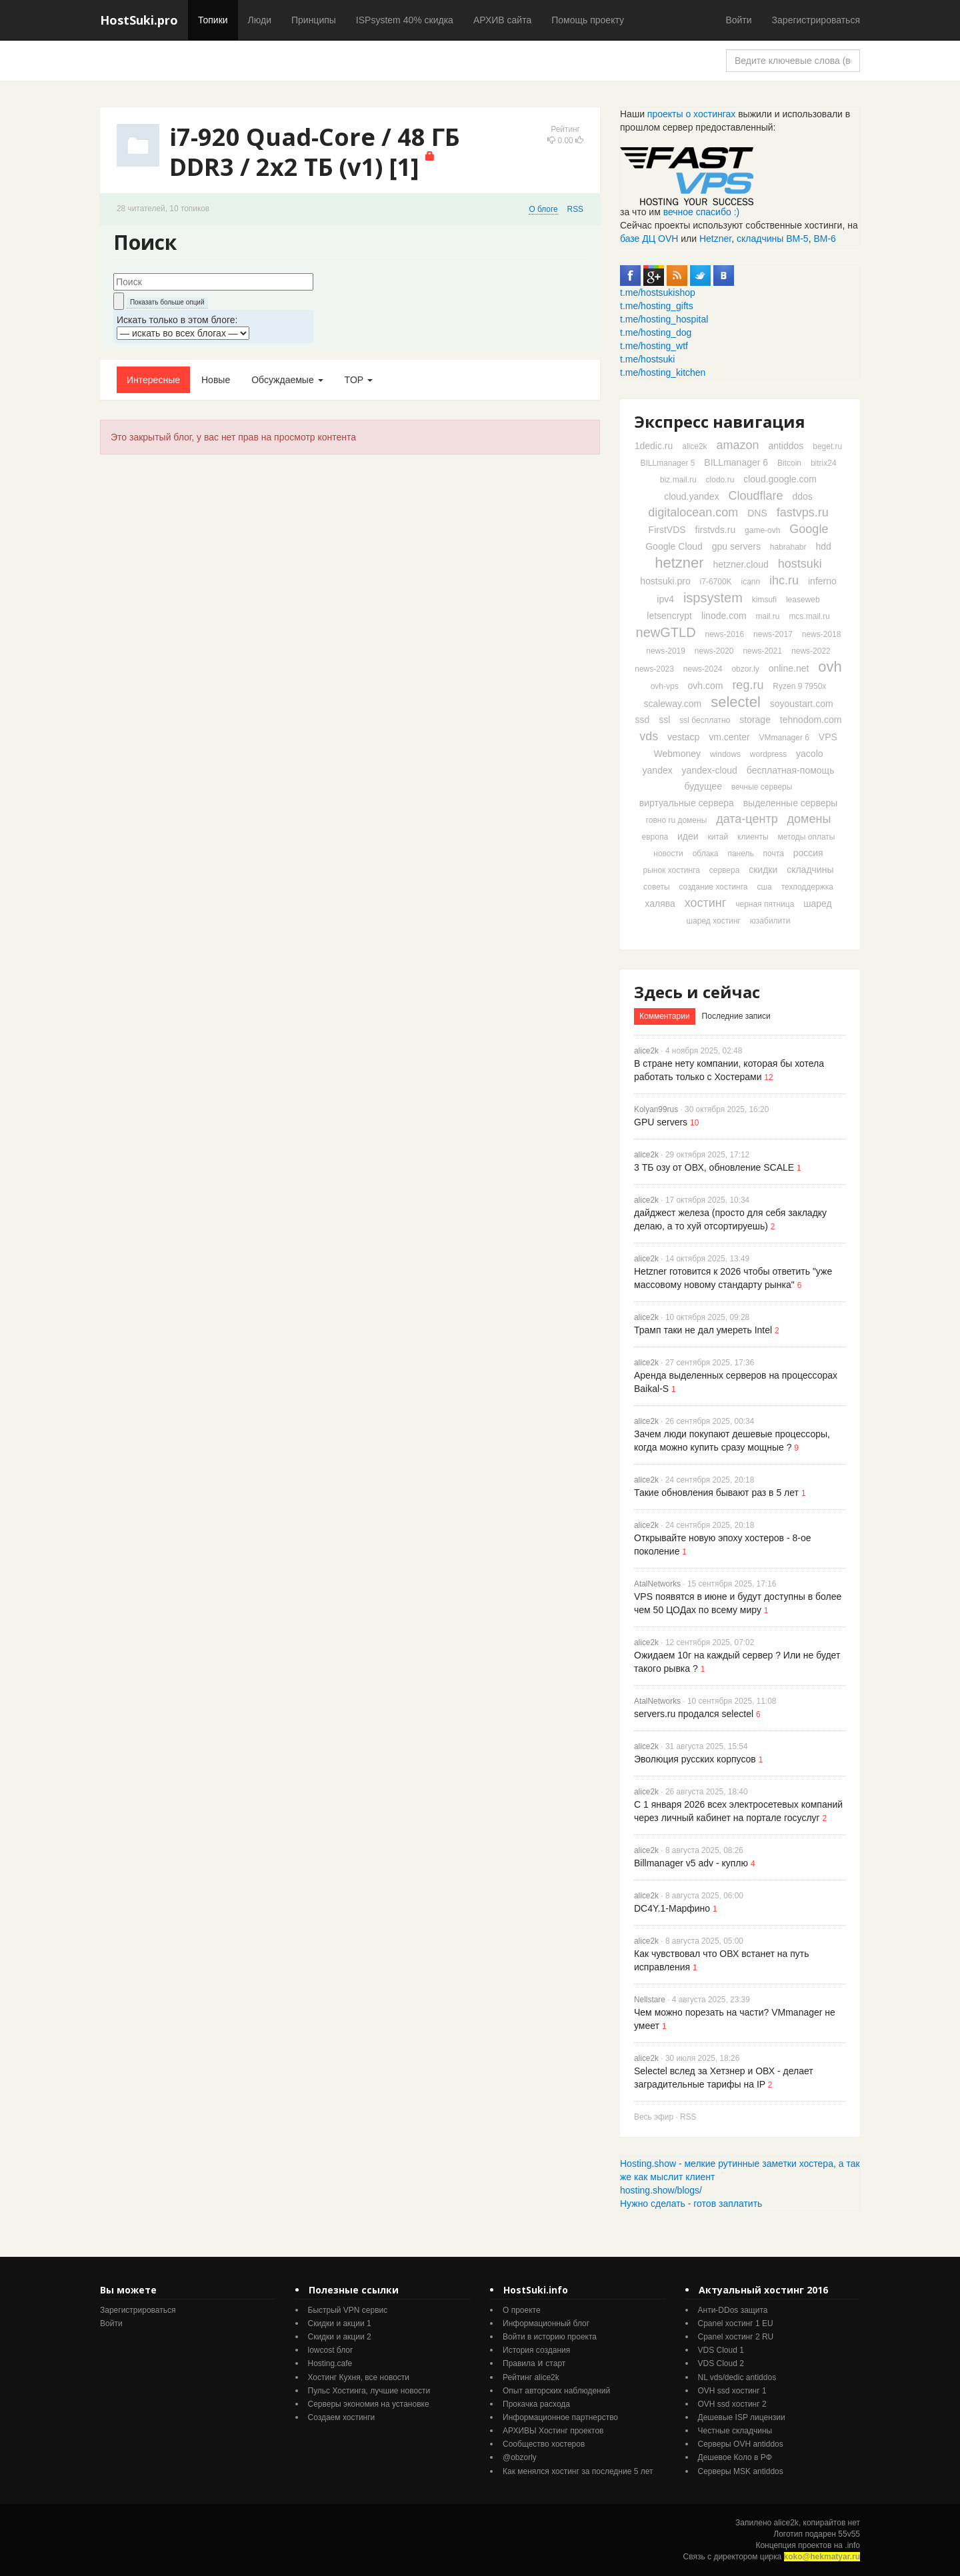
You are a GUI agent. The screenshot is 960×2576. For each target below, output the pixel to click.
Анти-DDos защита (733, 2310)
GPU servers (660, 1122)
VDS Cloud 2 (721, 2363)
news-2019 (665, 651)
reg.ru (747, 685)
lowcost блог (330, 2350)
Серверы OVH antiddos (740, 2444)
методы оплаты (806, 837)
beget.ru (827, 446)
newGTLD (666, 632)
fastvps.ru (803, 512)
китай (718, 837)
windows (725, 754)
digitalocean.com (693, 512)
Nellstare (649, 1999)
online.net (789, 668)
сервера (724, 870)
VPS (828, 737)
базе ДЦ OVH (649, 238)
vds (648, 736)
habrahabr (788, 547)
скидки (763, 869)
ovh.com (705, 685)
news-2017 (773, 634)
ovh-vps (665, 686)
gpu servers (736, 546)
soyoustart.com (801, 703)
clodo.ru (720, 479)
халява (660, 903)
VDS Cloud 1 (721, 2350)
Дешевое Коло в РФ (735, 2457)
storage (755, 719)
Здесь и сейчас (697, 992)
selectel (736, 702)
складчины (810, 869)
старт (555, 2363)
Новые (215, 379)
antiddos (785, 445)
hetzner (679, 562)
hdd (823, 546)
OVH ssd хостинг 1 (732, 2390)
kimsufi (764, 599)
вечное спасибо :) (701, 212)
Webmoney (677, 753)
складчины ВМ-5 (773, 238)
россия (808, 853)
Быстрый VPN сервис (348, 2310)
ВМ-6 (824, 238)
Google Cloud (674, 546)
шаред (817, 903)
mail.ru (767, 616)
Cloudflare (756, 495)
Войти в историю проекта (550, 2336)
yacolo (809, 753)
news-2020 (714, 651)
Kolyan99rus (656, 1109)
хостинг (706, 903)
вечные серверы (762, 787)
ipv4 (665, 599)
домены (809, 819)
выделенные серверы (790, 803)
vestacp (683, 737)
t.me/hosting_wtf (654, 345)
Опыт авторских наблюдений (556, 2390)
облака (706, 853)
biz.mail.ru (678, 479)
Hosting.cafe (330, 2363)
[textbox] (213, 282)
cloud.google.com (780, 479)
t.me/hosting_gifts (656, 306)
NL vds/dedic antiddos (737, 2377)
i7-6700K (716, 581)
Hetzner (715, 238)
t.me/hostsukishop (657, 292)
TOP (359, 379)
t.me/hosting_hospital (664, 319)
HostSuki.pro (139, 20)
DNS (757, 513)
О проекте (522, 2310)
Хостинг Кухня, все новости (359, 2377)
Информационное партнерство (560, 2417)
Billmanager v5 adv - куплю (691, 1863)
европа (655, 837)
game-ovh (762, 530)
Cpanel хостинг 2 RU (736, 2336)
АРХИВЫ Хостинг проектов (553, 2430)
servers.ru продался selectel (693, 1713)
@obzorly (520, 2457)
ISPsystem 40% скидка (404, 20)
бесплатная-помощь (791, 770)
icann (751, 581)
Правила (519, 2363)
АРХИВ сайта (502, 20)
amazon (737, 445)
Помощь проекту (587, 20)
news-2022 (811, 651)
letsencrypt (669, 615)
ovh (829, 666)
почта (773, 853)
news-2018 (821, 634)
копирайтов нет (831, 2522)
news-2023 (654, 669)
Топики (213, 20)
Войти (738, 20)
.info (852, 2545)
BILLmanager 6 (736, 462)
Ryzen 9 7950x (799, 686)
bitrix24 (824, 463)
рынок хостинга (671, 870)
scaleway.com (672, 703)
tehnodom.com (811, 719)
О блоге (543, 209)
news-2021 (762, 651)
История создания (536, 2350)
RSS (575, 209)
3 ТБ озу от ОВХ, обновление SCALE (714, 1167)
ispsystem (713, 597)
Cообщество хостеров (544, 2444)
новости (668, 853)
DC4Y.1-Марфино (672, 1908)
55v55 (849, 2534)
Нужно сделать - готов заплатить (691, 2203)
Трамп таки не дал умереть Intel (703, 1330)
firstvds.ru (715, 529)
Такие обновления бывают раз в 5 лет (716, 1492)
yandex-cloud (709, 770)
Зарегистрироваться (816, 20)
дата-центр (746, 819)
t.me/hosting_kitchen (662, 372)
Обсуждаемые (287, 379)
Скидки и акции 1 (339, 2323)
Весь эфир (653, 2117)
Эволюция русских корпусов (695, 1759)
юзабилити (770, 921)
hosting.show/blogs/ (661, 2190)
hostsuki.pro (665, 581)
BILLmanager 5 (667, 463)
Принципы (313, 20)
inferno (822, 581)
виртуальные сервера (686, 803)
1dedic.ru (654, 445)
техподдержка (807, 887)
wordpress (768, 754)
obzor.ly (745, 669)
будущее (703, 786)
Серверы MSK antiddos (740, 2471)
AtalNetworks (657, 1584)
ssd (642, 719)
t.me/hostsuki (647, 359)
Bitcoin (789, 463)
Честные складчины (735, 2430)
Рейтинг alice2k (531, 2377)
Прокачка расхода (536, 2404)
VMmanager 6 (784, 737)
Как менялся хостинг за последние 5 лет (578, 2471)
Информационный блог (546, 2323)
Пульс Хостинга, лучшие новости (369, 2390)
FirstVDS (667, 529)
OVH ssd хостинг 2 (732, 2404)
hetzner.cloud (741, 564)
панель (740, 853)
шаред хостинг (713, 921)
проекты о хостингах (691, 114)
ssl (664, 719)
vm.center (729, 737)
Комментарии (664, 1016)
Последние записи (736, 1016)
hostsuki (800, 563)
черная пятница (764, 904)
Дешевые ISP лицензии (741, 2417)
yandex (658, 770)
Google (808, 529)
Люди (259, 20)
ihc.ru (784, 580)
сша (764, 887)
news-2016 (724, 634)
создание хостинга (713, 887)
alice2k (694, 446)
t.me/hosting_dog (655, 332)
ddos (802, 496)
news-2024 (703, 669)
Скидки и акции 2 (339, 2336)
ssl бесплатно (704, 720)
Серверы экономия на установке (368, 2404)
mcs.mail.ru (809, 616)
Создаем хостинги (341, 2417)
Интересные (153, 379)
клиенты (753, 837)
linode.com (724, 615)
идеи (688, 836)
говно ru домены (676, 820)
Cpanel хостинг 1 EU (735, 2323)
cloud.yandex (691, 496)
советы (656, 887)
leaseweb (803, 599)
